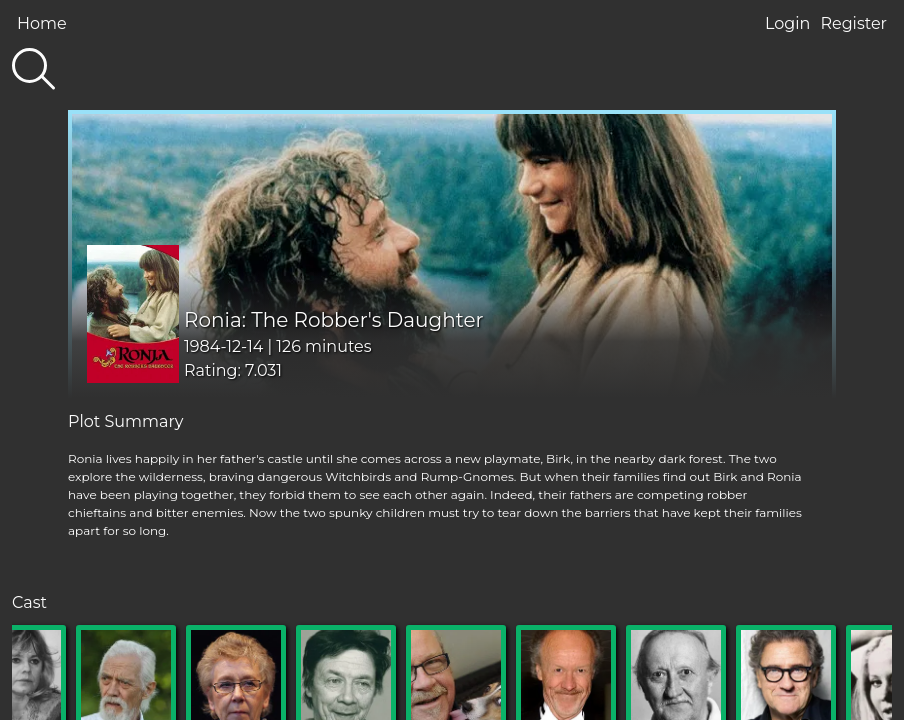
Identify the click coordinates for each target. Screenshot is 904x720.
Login (787, 23)
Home (42, 23)
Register (853, 23)
